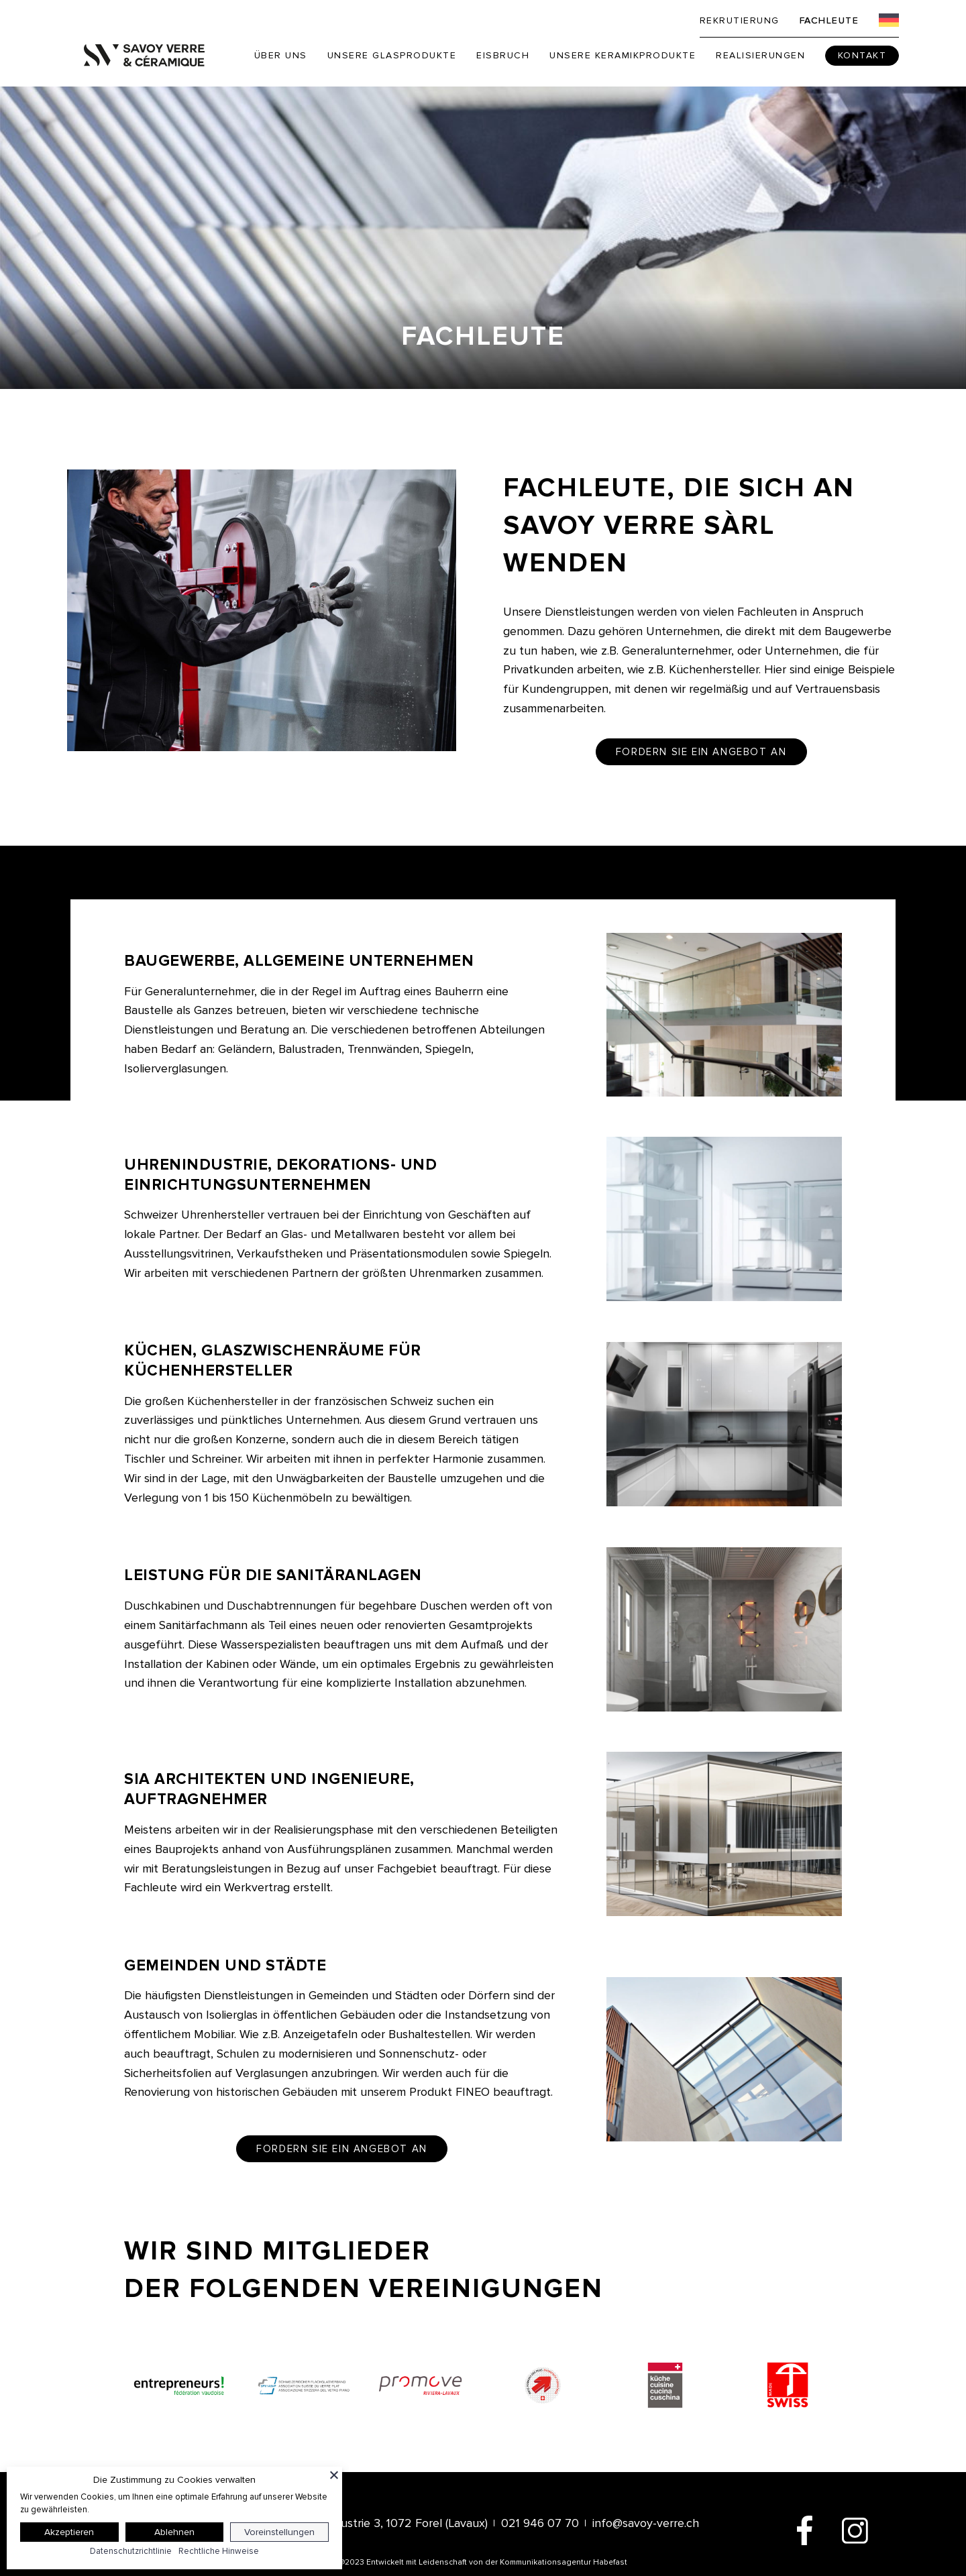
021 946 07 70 (540, 2523)
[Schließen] (334, 2474)
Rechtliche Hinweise (218, 2551)
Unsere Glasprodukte (392, 55)
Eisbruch (502, 55)
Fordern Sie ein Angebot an (701, 752)
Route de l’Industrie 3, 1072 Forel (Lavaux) (377, 2523)
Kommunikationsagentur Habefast (563, 2562)
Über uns (280, 55)
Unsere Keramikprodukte (622, 55)
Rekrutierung (740, 20)
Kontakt (862, 55)
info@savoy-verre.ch (645, 2523)
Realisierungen (760, 55)
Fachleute (829, 20)
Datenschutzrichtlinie (131, 2551)
